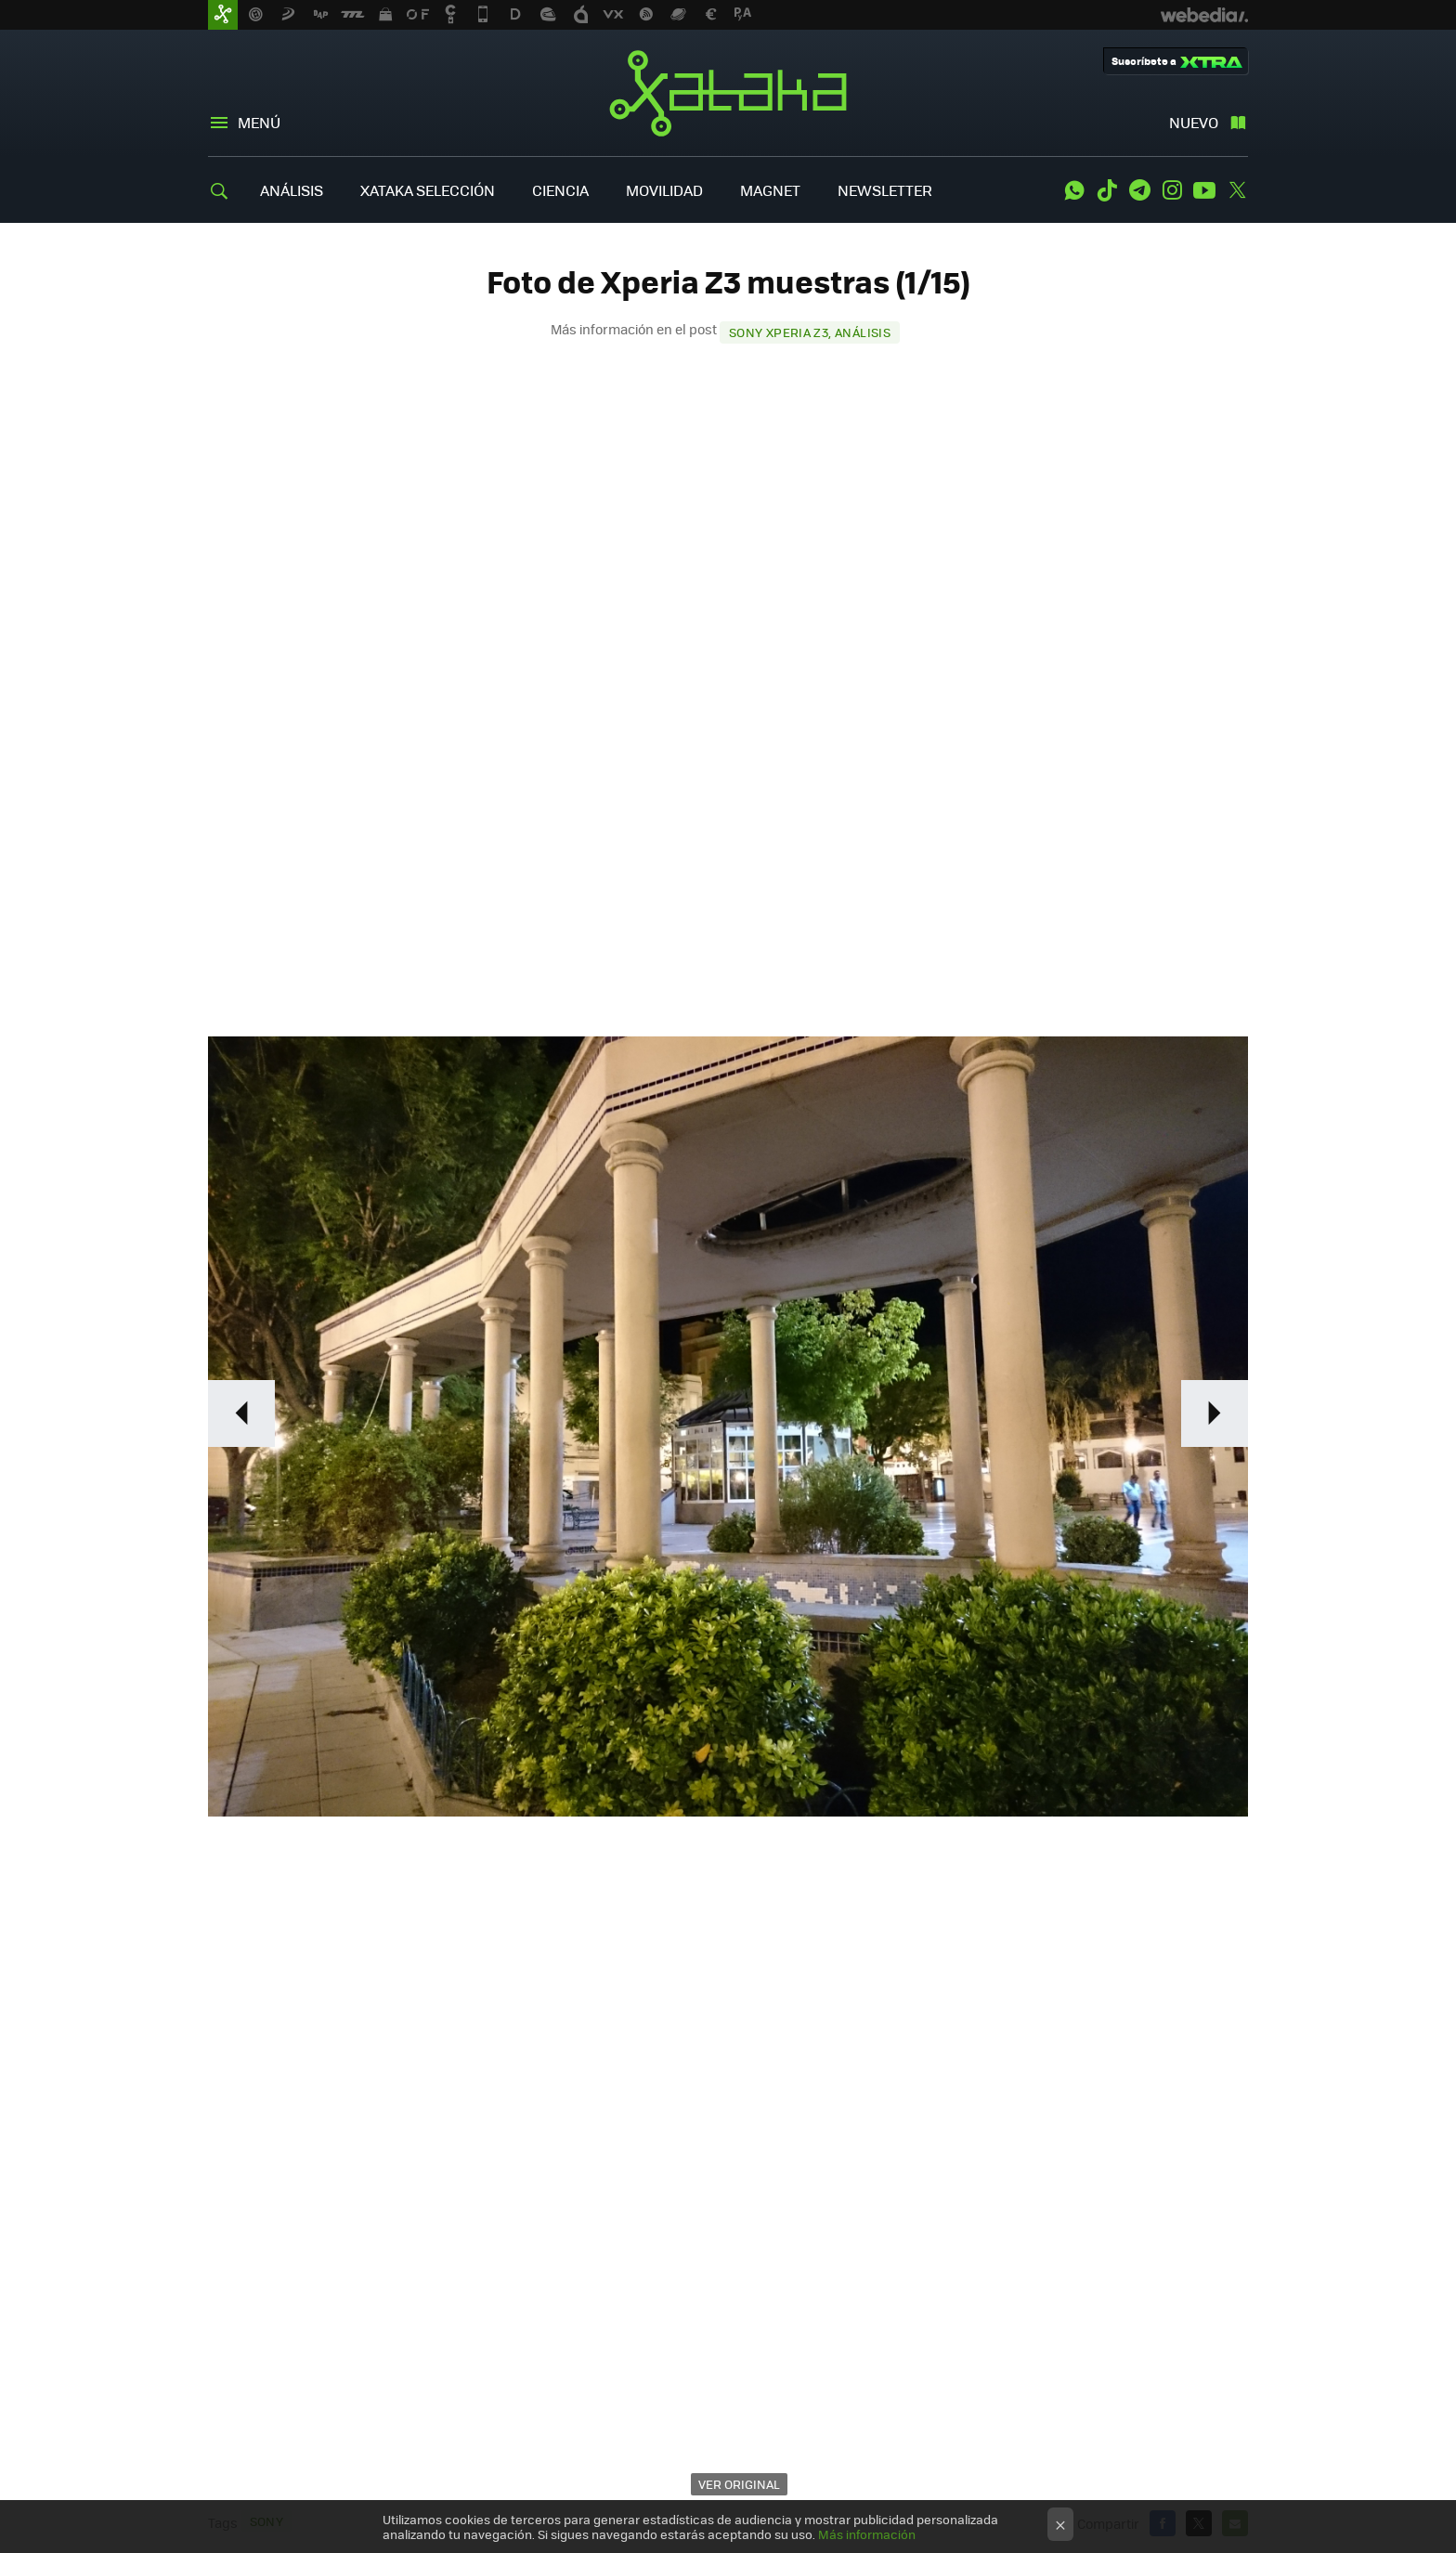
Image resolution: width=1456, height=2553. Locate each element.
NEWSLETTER (885, 190)
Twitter (1237, 190)
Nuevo (1193, 122)
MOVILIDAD (664, 190)
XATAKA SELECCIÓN (427, 190)
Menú (259, 122)
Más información (867, 2534)
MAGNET (770, 190)
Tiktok (1107, 190)
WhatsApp (1074, 190)
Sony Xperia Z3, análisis (809, 332)
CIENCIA (560, 190)
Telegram (1139, 190)
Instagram (1172, 190)
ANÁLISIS (291, 190)
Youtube (1204, 190)
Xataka (728, 93)
